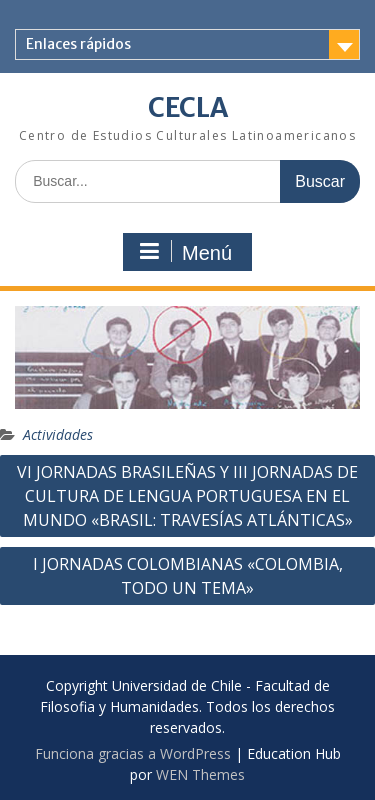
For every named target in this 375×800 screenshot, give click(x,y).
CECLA (188, 107)
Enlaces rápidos (78, 44)
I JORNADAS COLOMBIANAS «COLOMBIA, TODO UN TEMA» (188, 576)
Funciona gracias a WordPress (133, 753)
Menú (185, 252)
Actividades (58, 434)
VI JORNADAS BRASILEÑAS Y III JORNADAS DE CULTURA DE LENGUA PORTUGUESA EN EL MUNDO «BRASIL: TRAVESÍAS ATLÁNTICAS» (187, 496)
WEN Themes (200, 774)
